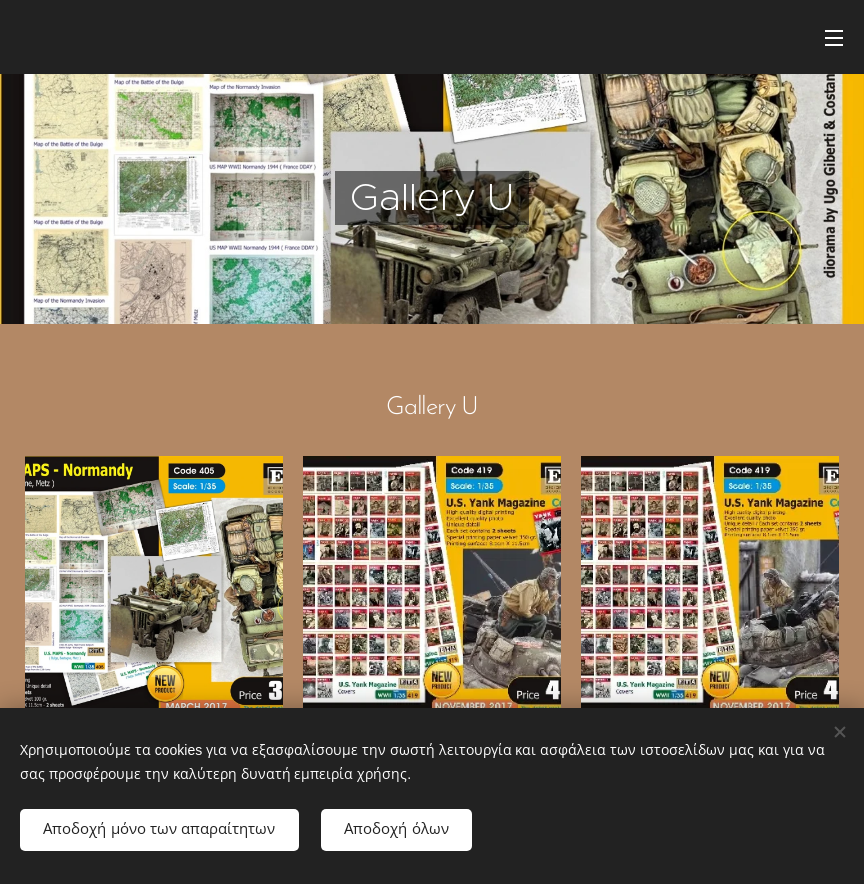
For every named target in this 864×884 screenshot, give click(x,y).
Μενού (834, 38)
